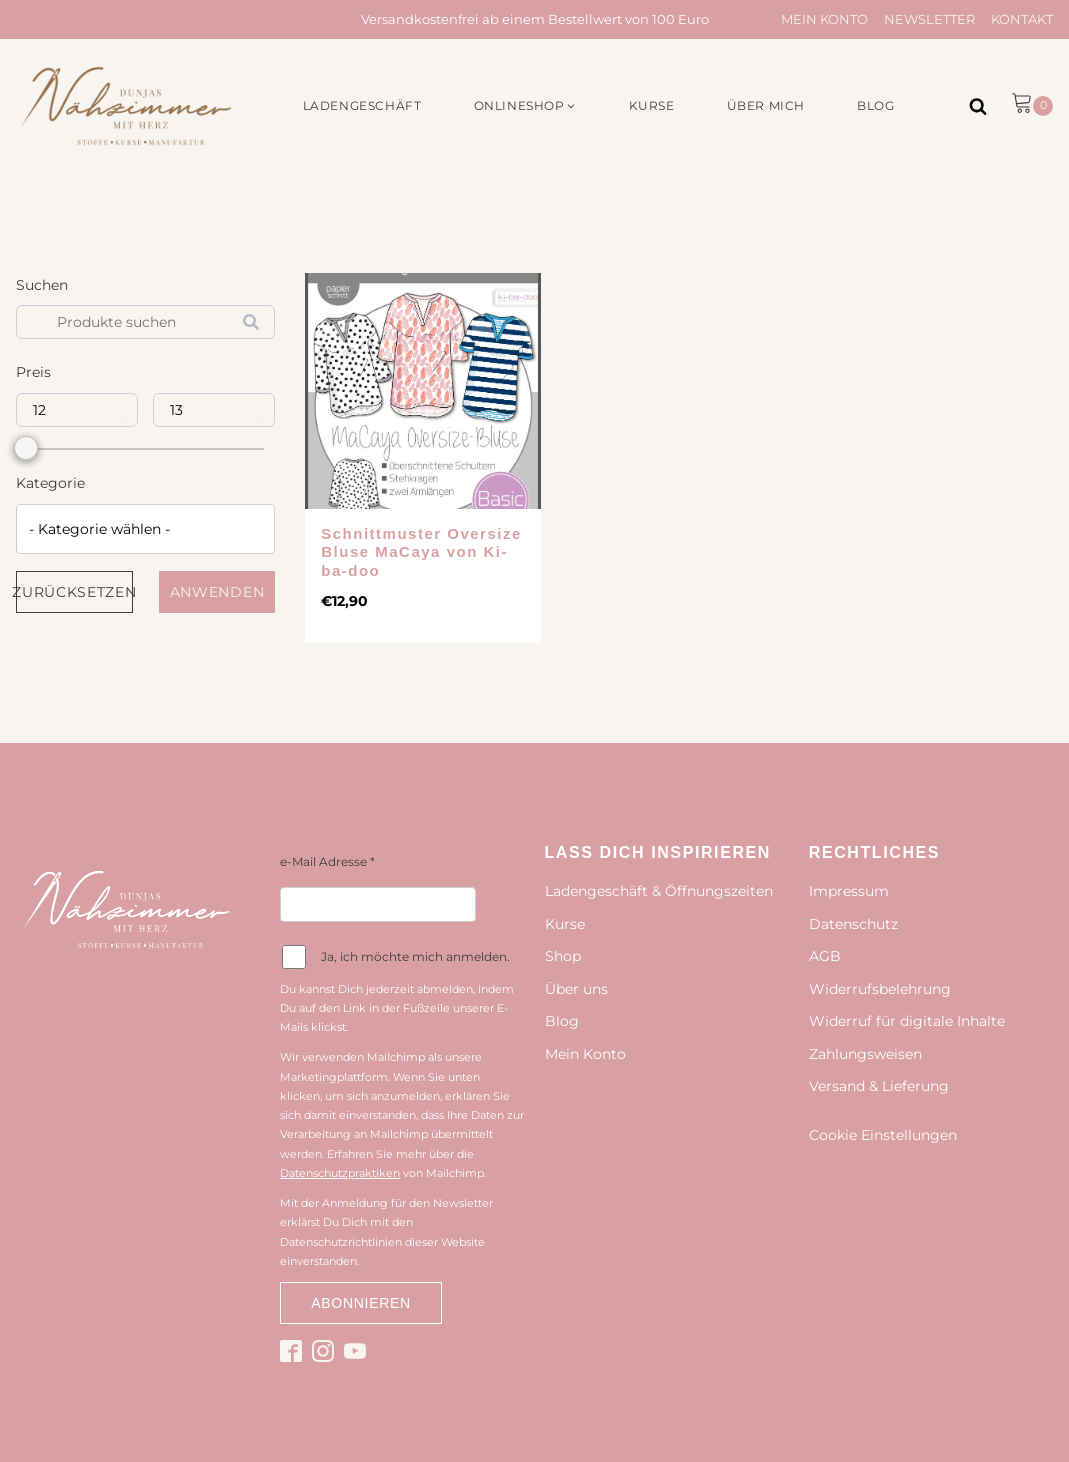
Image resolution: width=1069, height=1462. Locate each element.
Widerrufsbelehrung (880, 989)
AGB (825, 956)
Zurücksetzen (74, 592)
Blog (562, 1021)
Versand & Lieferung (879, 1086)
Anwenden (217, 592)
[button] (525, 105)
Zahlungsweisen (865, 1054)
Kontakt (1022, 19)
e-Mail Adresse (327, 861)
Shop (563, 956)
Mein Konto (824, 19)
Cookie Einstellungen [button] (883, 1135)
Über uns (576, 989)
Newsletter (929, 19)
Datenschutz (853, 924)
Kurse (565, 924)
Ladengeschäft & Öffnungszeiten (659, 891)
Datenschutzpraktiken (340, 1173)
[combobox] (145, 529)
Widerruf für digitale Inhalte (907, 1021)
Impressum (849, 891)
